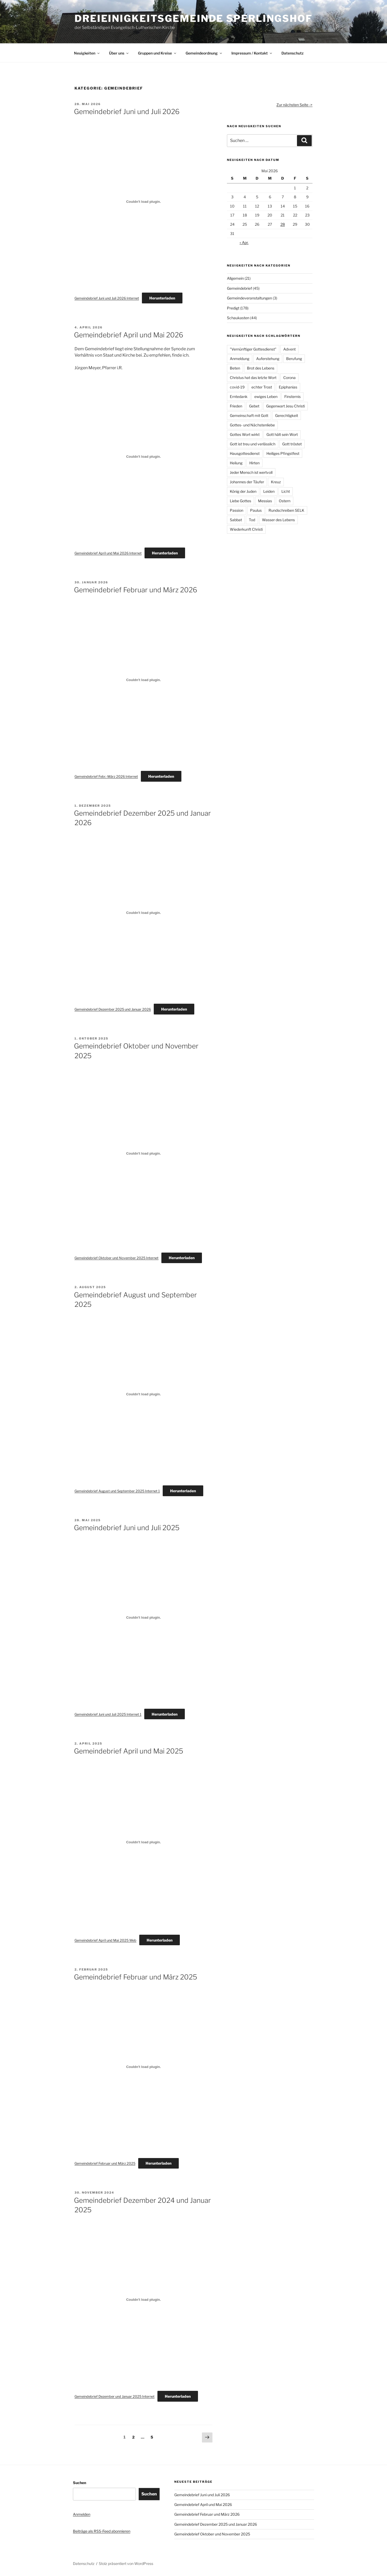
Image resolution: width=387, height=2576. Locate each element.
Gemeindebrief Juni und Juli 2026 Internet (107, 298)
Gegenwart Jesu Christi (285, 406)
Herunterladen (162, 298)
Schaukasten (238, 318)
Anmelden (81, 2514)
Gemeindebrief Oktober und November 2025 (212, 2534)
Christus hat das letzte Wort (253, 377)
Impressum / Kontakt (252, 53)
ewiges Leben (265, 396)
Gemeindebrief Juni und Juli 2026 (127, 111)
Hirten (254, 463)
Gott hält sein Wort (282, 434)
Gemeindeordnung (204, 53)
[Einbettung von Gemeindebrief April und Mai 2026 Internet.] (143, 456)
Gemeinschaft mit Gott (249, 415)
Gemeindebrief (239, 288)
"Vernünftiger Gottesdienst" (253, 349)
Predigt (233, 308)
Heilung (236, 463)
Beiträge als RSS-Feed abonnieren (101, 2531)
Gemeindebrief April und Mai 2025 (128, 1751)
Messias (265, 501)
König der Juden (243, 491)
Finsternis (292, 396)
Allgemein (235, 278)
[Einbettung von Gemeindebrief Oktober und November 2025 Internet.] (143, 1153)
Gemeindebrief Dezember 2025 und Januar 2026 (113, 1009)
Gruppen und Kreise (157, 53)
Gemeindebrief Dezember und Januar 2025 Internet (115, 2396)
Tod (252, 520)
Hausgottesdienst (245, 453)
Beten (235, 368)
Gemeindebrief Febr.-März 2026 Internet (106, 777)
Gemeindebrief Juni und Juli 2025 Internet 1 (108, 1714)
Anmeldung (239, 358)
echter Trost (261, 387)
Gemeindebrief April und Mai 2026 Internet (108, 553)
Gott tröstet (292, 444)
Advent (289, 349)
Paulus (256, 510)
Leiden (269, 491)
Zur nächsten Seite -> (294, 104)
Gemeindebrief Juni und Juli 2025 (127, 1528)
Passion (236, 510)
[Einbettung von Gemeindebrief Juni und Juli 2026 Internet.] (143, 201)
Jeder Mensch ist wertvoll (251, 472)
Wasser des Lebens (278, 520)
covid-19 (237, 387)
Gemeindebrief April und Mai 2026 (128, 335)
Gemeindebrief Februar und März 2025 (135, 1977)
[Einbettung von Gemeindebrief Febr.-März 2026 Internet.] (143, 680)
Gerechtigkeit (286, 415)
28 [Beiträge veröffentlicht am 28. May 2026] (282, 224)
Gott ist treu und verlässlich (252, 444)
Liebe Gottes (240, 501)
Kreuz (276, 482)
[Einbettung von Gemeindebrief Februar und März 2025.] (143, 2067)
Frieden (236, 406)
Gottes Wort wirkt (245, 434)
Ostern (284, 501)
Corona (289, 377)
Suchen (79, 2482)
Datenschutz (292, 53)
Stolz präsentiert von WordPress (126, 2563)
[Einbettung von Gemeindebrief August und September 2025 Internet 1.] (143, 1394)
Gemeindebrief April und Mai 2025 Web (105, 1940)
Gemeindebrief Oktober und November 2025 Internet (116, 1258)
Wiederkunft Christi (246, 529)
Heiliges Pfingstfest (282, 453)
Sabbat (236, 520)
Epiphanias (288, 387)
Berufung (294, 358)
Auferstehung (267, 358)
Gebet (254, 406)
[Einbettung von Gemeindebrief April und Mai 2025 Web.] (143, 1842)
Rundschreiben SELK (286, 510)
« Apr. (244, 242)
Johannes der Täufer (247, 482)
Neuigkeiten (87, 53)
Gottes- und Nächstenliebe (252, 425)
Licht (285, 491)
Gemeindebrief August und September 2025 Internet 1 (117, 1491)
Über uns (119, 53)
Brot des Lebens (260, 368)
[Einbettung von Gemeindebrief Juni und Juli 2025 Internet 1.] (143, 1618)
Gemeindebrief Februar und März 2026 (135, 590)
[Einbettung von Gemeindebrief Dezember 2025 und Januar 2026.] (143, 913)
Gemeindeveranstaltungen (249, 298)
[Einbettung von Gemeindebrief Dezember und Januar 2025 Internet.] (143, 2300)
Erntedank (238, 396)
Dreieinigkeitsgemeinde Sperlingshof (193, 18)
